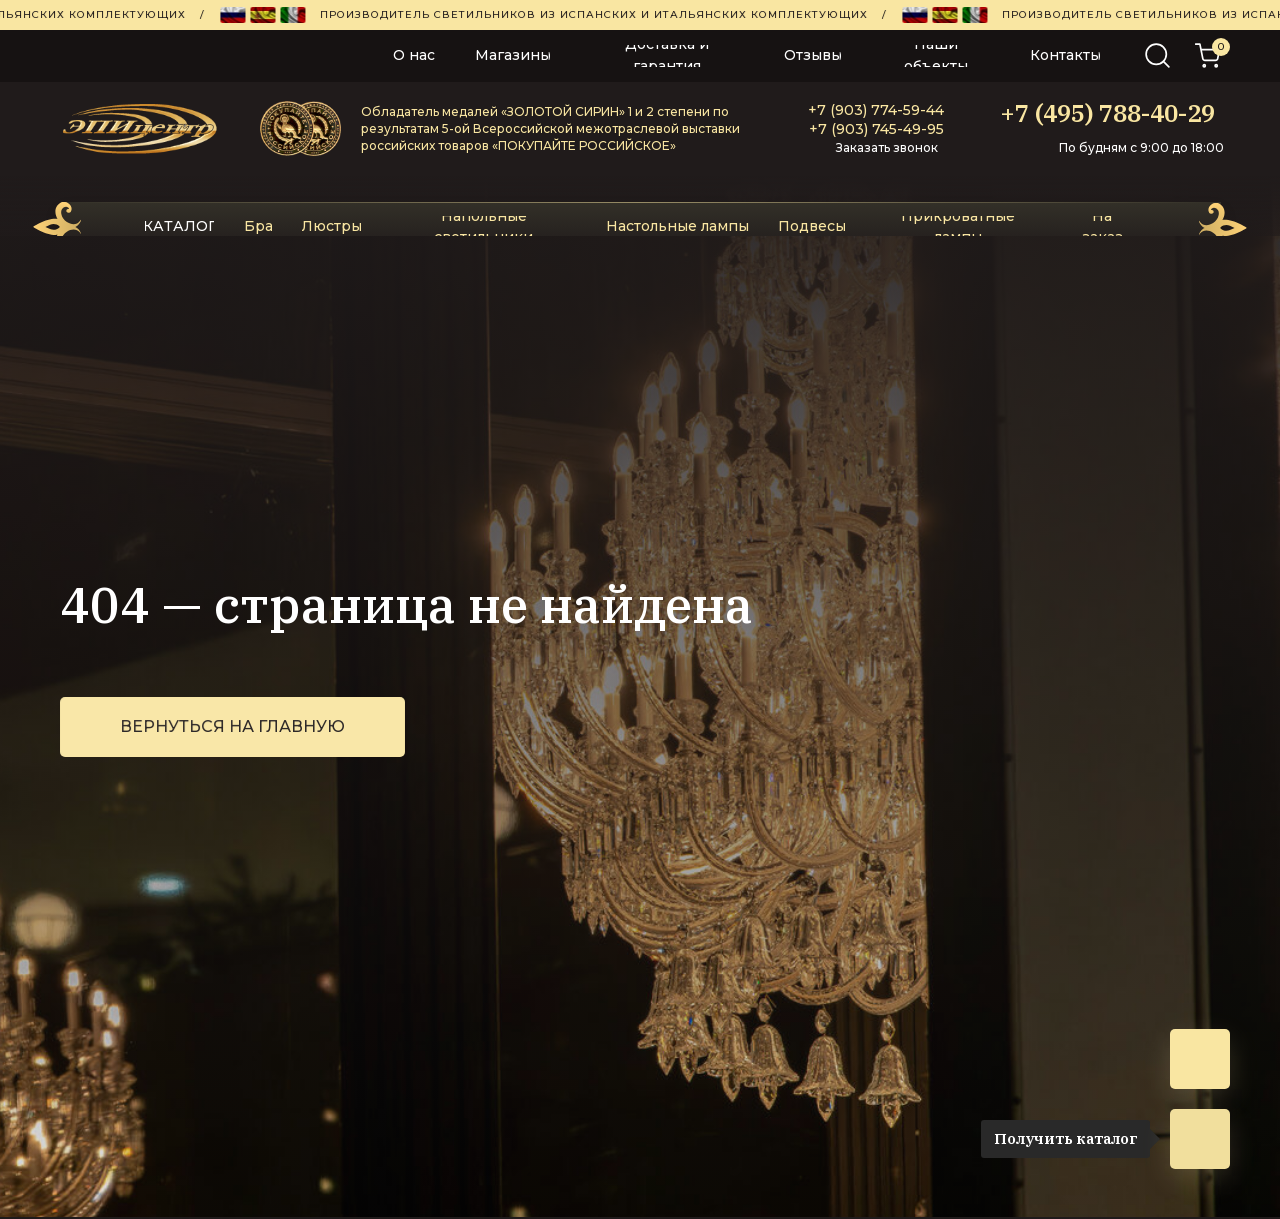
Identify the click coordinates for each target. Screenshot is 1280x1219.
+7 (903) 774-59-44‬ (876, 110)
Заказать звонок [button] (887, 147)
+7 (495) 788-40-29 (1107, 113)
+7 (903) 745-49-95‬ (876, 129)
